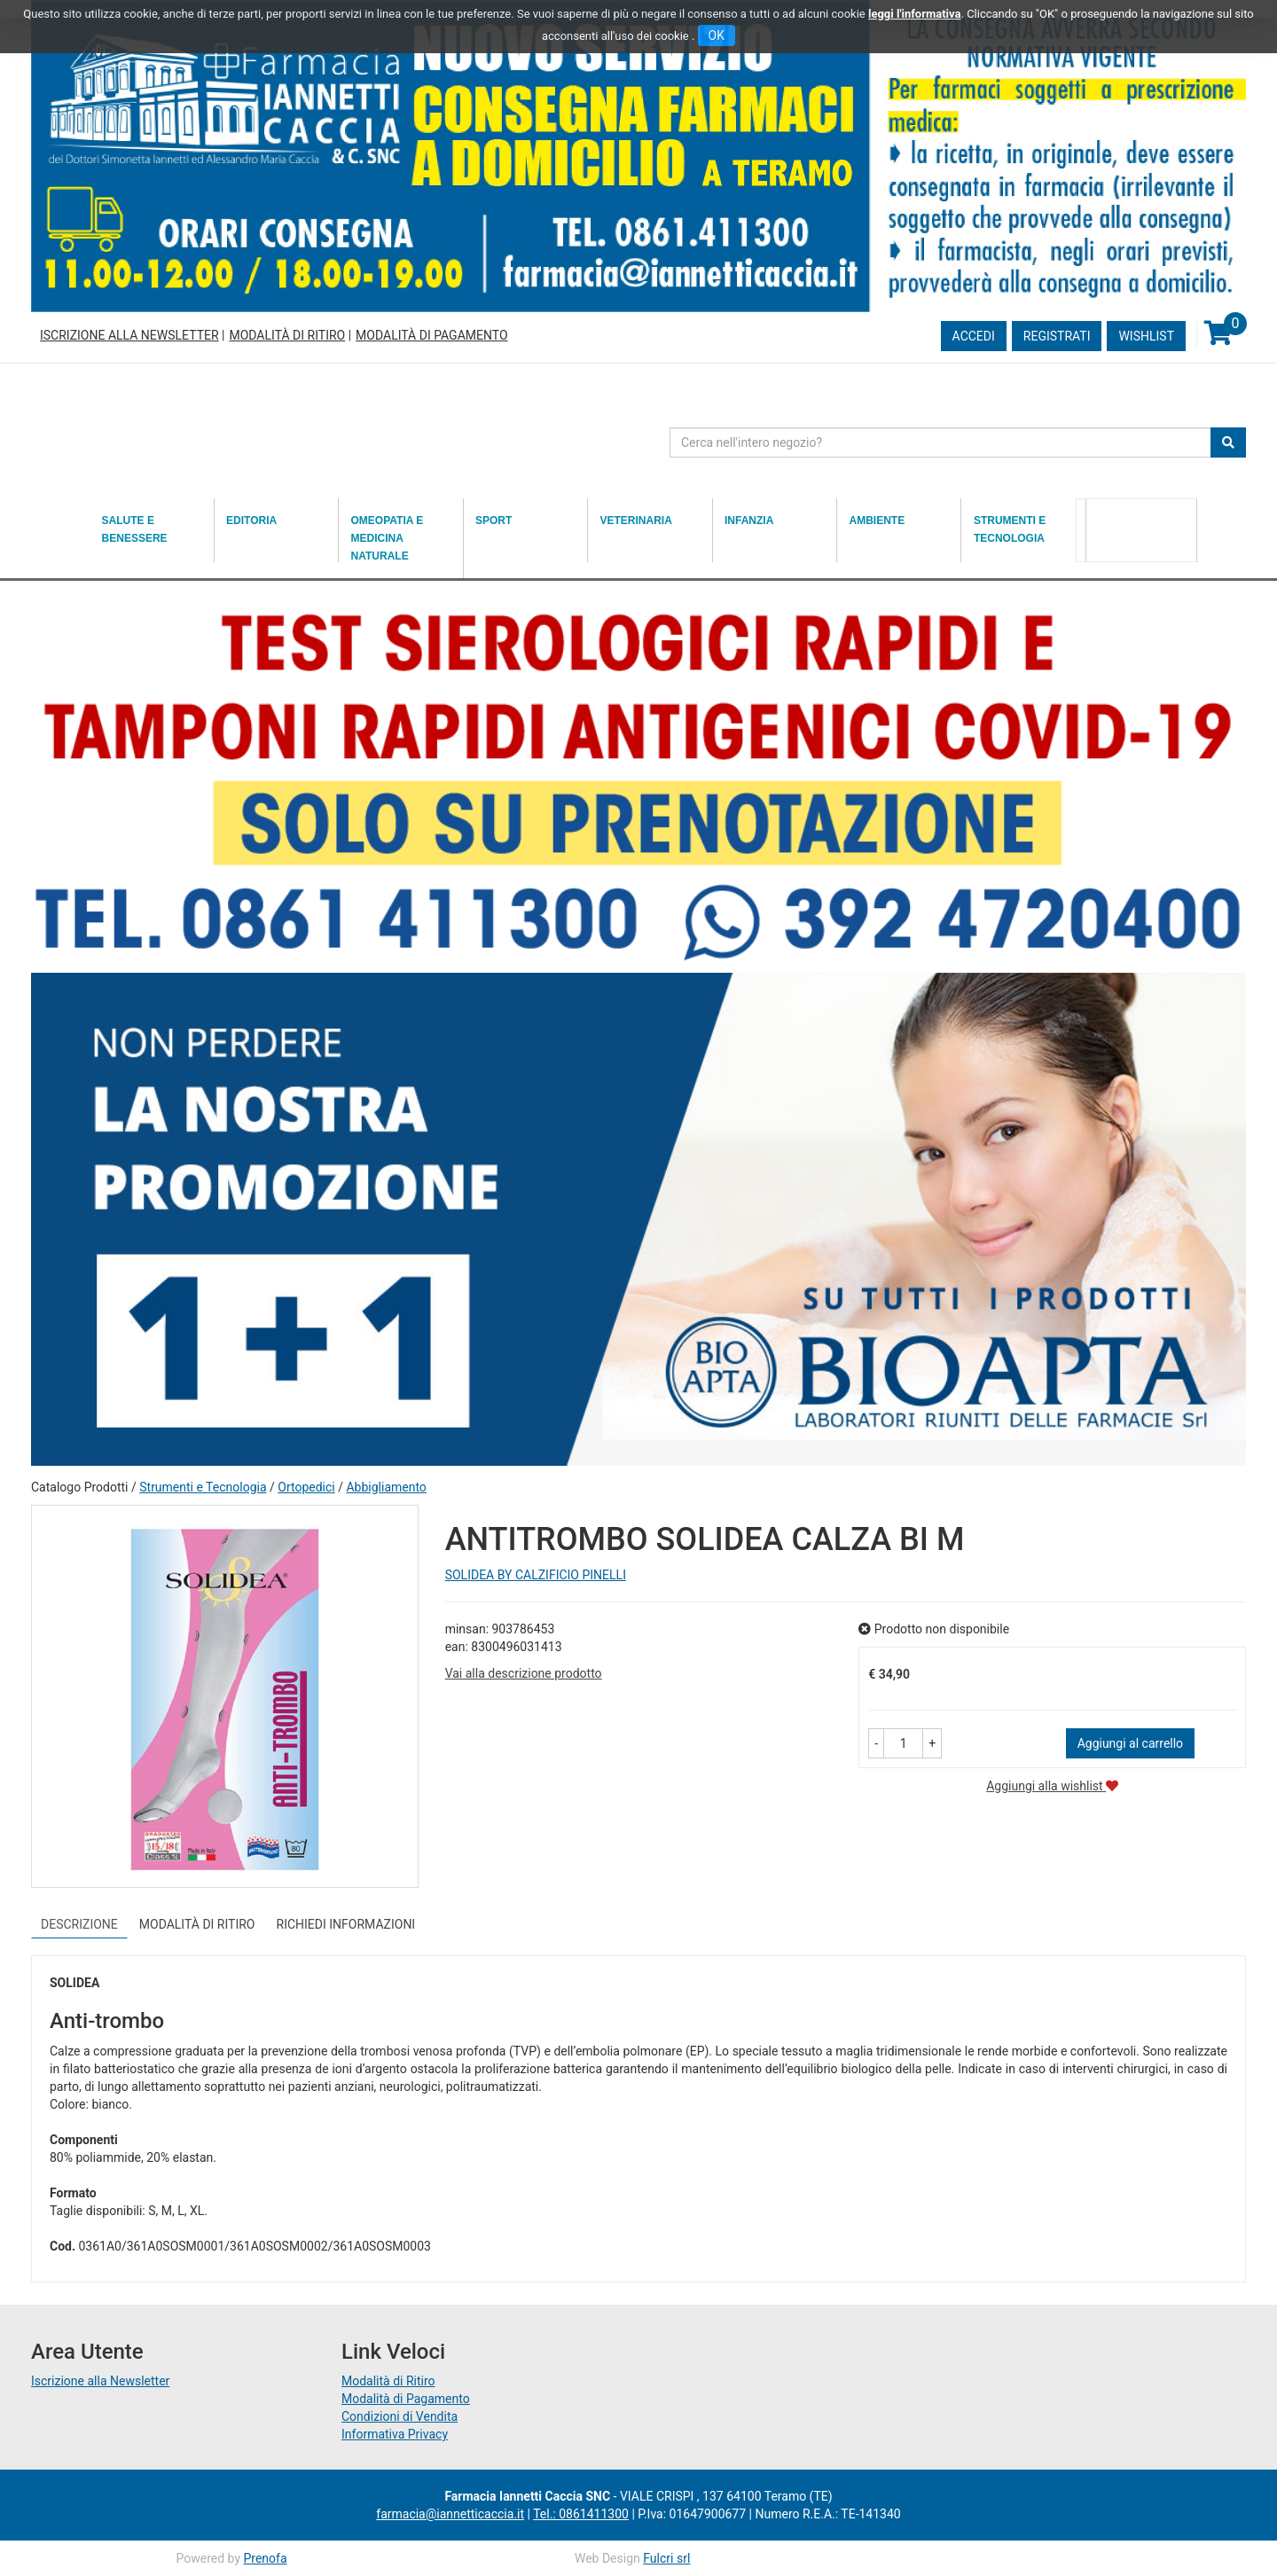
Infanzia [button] (749, 520)
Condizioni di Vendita (399, 2416)
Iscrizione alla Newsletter (129, 335)
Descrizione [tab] (79, 1924)
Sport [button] (493, 520)
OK (717, 35)
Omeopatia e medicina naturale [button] (387, 538)
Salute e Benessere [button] (135, 529)
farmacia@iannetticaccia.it (450, 2514)
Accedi (973, 336)
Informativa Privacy (394, 2434)
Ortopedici (306, 1487)
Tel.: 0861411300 (581, 2514)
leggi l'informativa (914, 13)
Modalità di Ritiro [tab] (197, 1924)
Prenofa (264, 2558)
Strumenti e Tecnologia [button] (1010, 529)
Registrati (1057, 336)
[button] (876, 1743)
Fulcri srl (666, 2558)
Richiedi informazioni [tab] (346, 1924)
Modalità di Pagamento (431, 335)
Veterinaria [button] (636, 520)
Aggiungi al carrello (1130, 1743)
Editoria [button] (251, 520)
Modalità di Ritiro (287, 335)
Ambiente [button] (877, 520)
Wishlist (1146, 336)
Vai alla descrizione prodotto (523, 1673)
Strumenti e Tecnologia (202, 1487)
